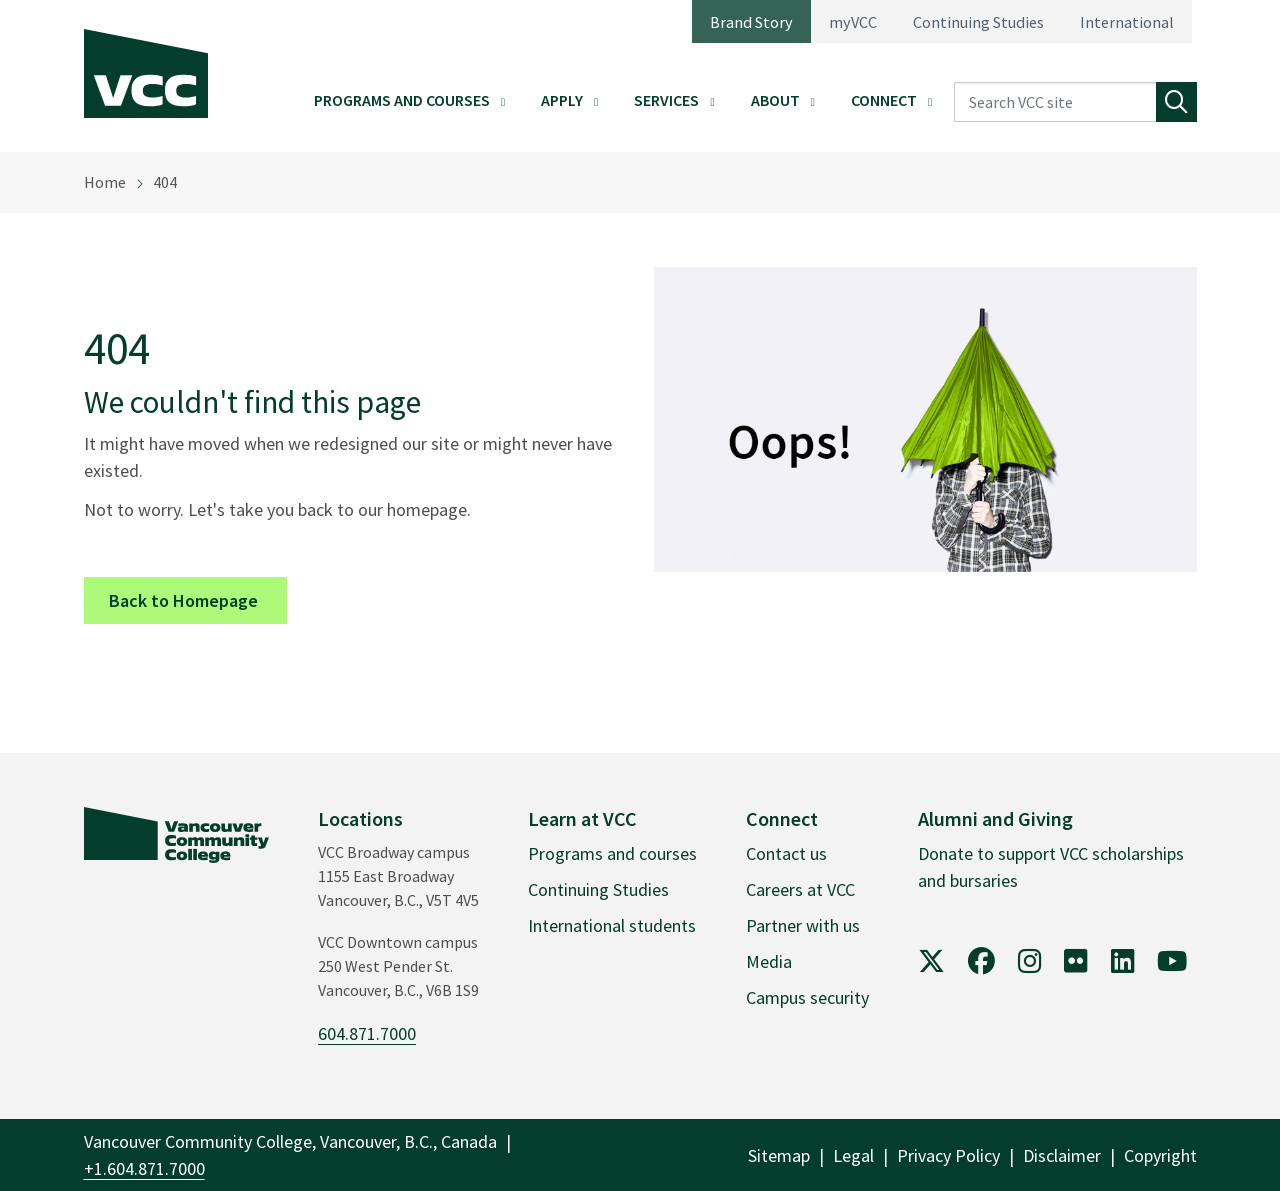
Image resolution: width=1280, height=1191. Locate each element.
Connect (884, 100)
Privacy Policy (948, 1155)
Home (105, 182)
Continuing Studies (978, 22)
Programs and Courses (402, 100)
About (775, 100)
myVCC (853, 22)
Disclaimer (1062, 1155)
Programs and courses (612, 853)
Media (769, 961)
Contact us (786, 853)
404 (165, 182)
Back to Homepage (198, 599)
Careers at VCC (800, 889)
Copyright (1160, 1155)
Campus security (807, 997)
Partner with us (803, 925)
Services (666, 100)
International (1127, 22)
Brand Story (751, 22)
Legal (853, 1155)
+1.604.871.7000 (144, 1168)
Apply (562, 100)
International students (612, 925)
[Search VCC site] (1055, 102)
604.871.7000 (367, 1033)
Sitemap (779, 1155)
